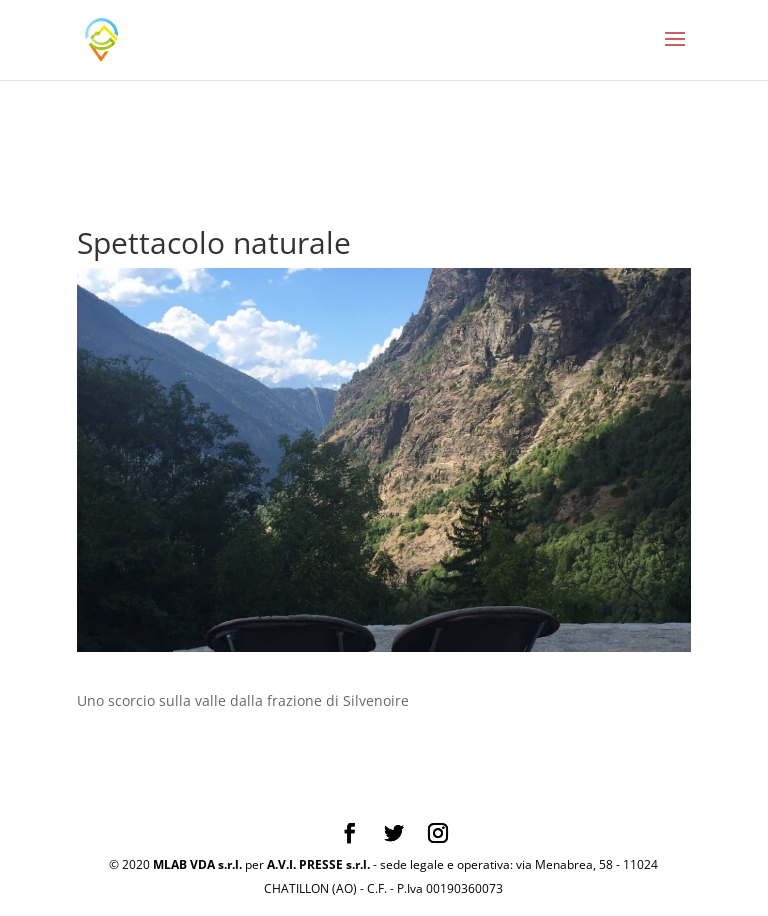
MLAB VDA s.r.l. (197, 864)
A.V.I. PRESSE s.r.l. (318, 864)
